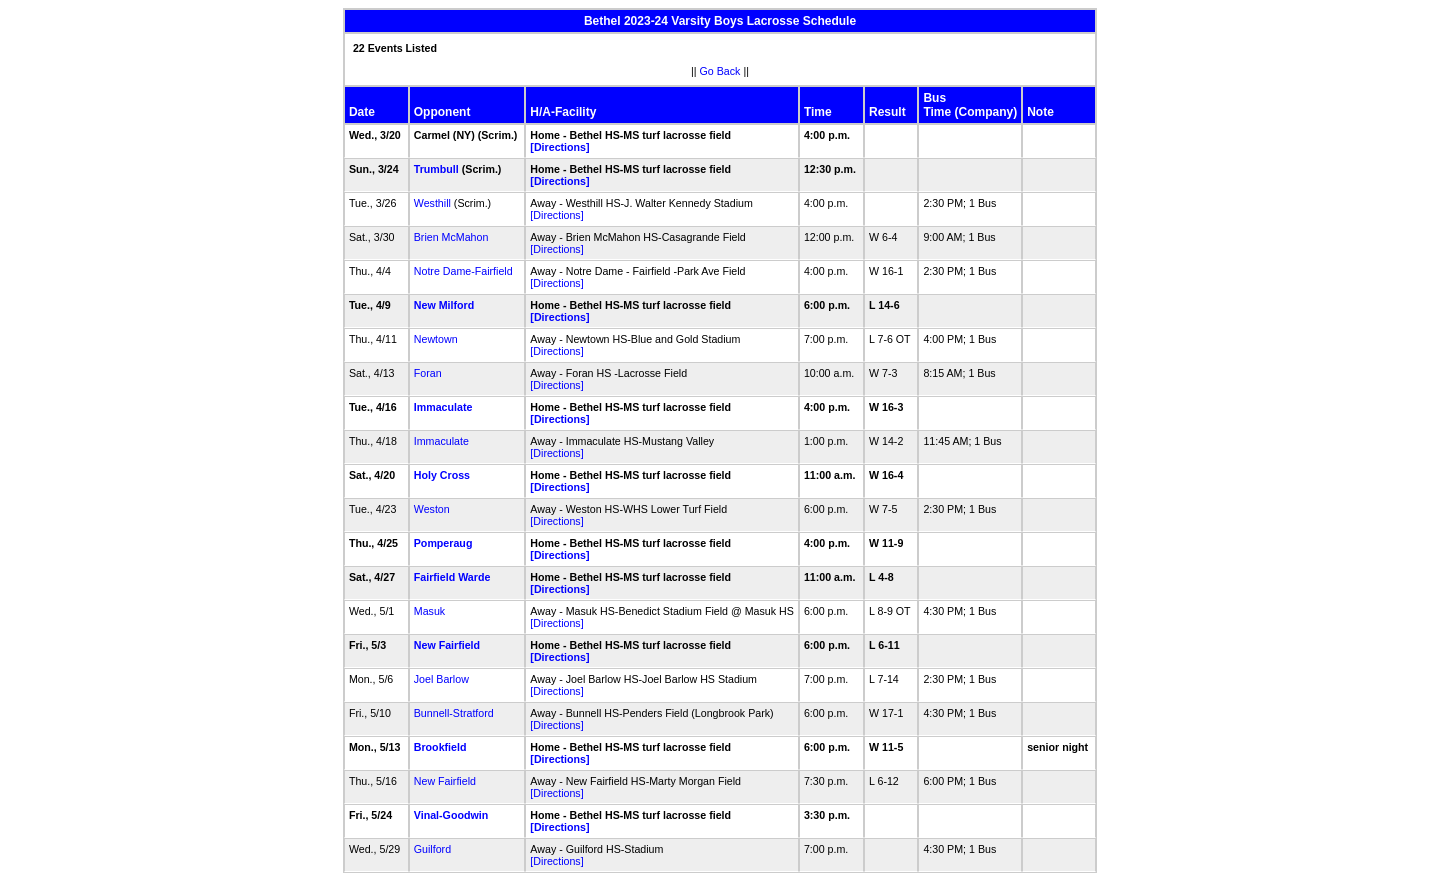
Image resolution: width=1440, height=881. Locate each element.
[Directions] (559, 147)
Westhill (432, 203)
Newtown (436, 339)
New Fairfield (447, 645)
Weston (432, 509)
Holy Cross (442, 475)
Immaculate (443, 407)
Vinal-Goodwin (451, 815)
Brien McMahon (451, 237)
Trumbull (436, 169)
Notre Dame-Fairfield (463, 271)
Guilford (432, 849)
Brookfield (440, 747)
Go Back (720, 71)
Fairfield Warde (452, 577)
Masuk (429, 611)
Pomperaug (443, 543)
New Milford (444, 305)
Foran (428, 373)
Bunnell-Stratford (454, 713)
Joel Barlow (441, 679)
